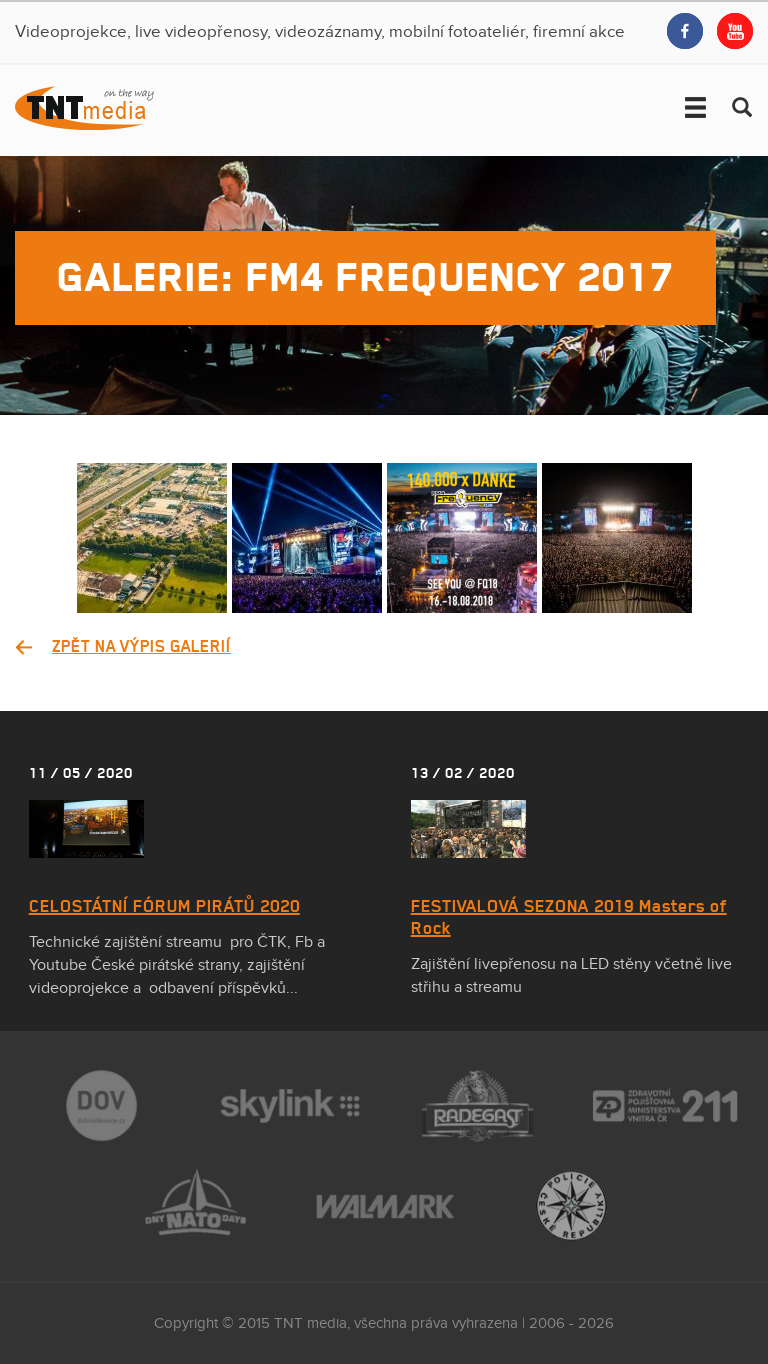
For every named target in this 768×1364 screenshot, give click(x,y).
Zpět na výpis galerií (141, 646)
